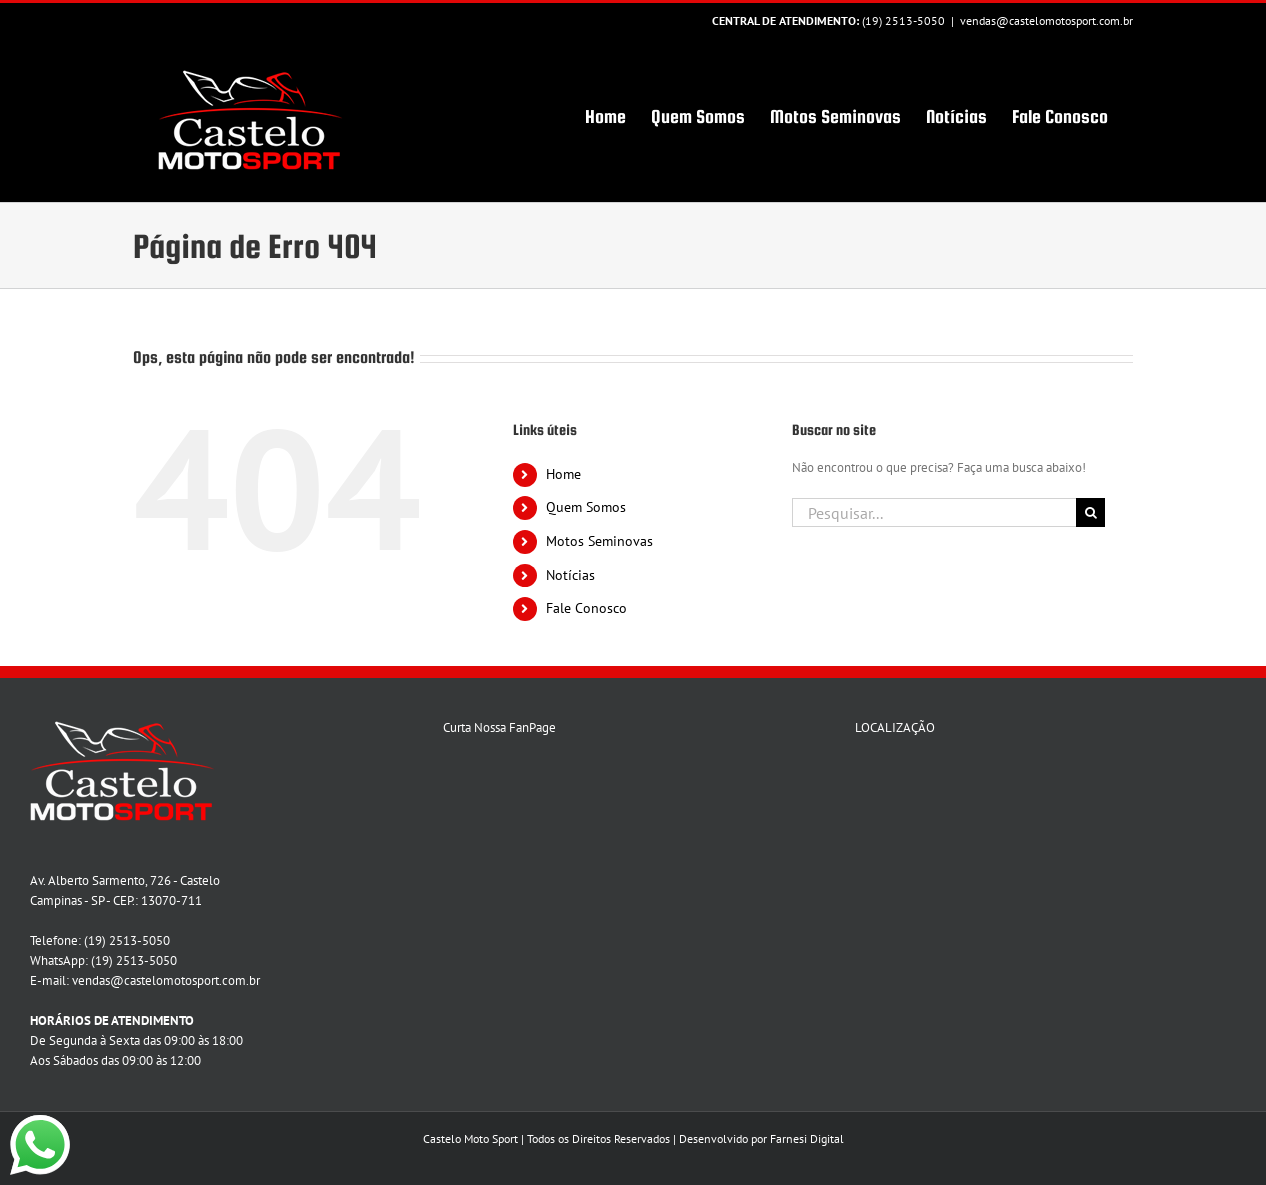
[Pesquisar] (1090, 512)
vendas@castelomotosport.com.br (1046, 20)
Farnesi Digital (807, 1138)
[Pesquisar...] (934, 512)
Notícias (570, 575)
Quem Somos (586, 507)
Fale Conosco (586, 608)
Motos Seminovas (599, 541)
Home (563, 474)
